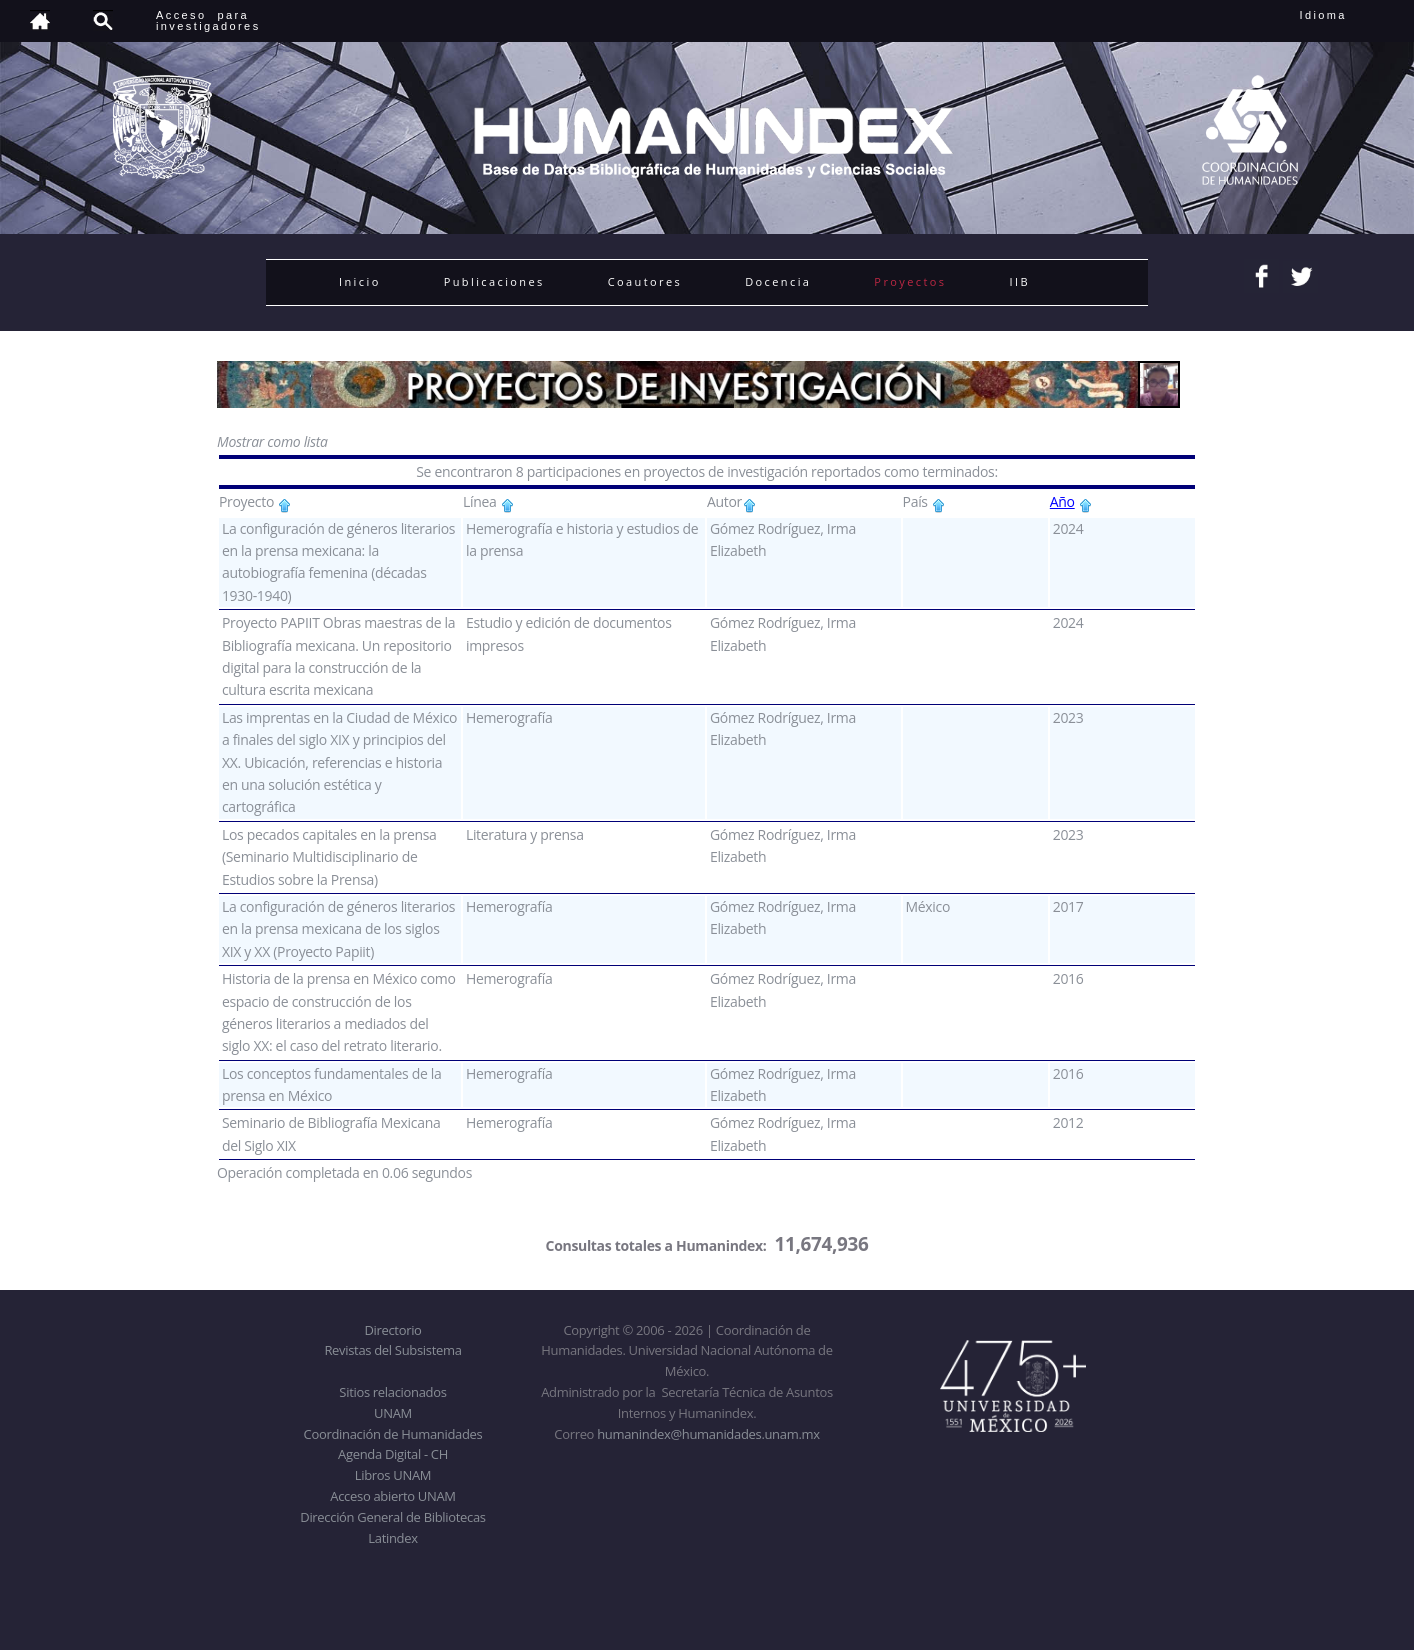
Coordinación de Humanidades (393, 1434)
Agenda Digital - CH (393, 1454)
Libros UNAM (393, 1475)
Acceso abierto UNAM (392, 1496)
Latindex (392, 1538)
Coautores (645, 281)
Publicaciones (494, 281)
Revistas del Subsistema (392, 1350)
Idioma (1347, 15)
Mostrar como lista (272, 441)
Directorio (392, 1330)
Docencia (778, 281)
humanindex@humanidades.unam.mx (708, 1434)
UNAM (393, 1413)
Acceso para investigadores (208, 20)
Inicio (360, 281)
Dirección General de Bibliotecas (392, 1517)
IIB (1019, 281)
